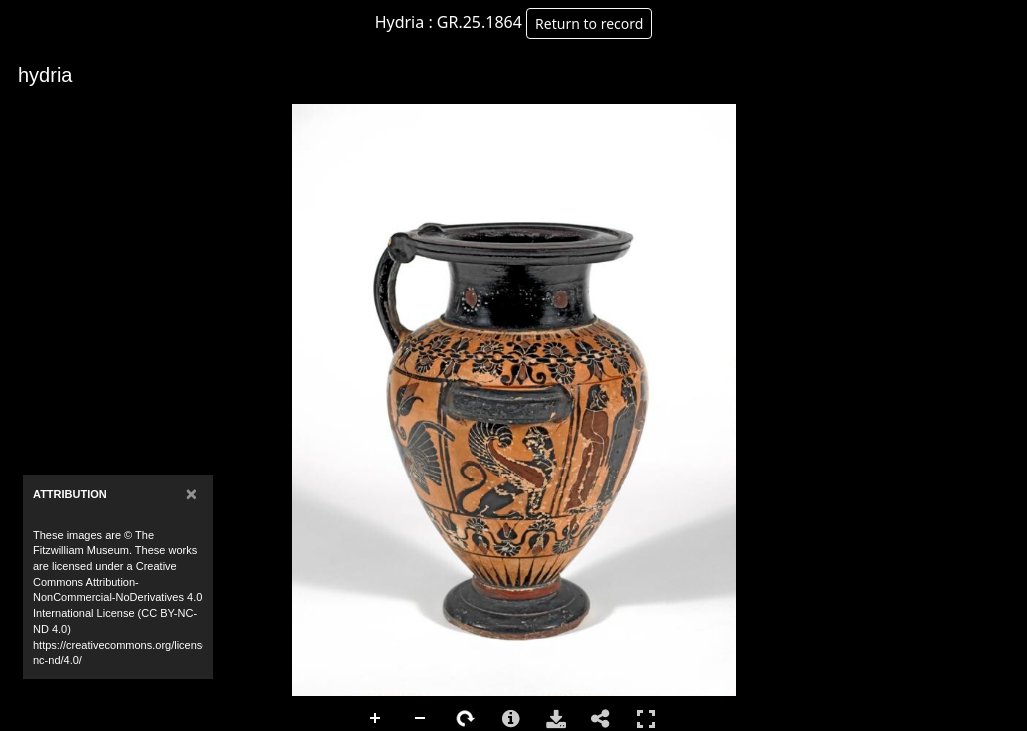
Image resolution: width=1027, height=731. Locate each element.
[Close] (191, 493)
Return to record (589, 23)
